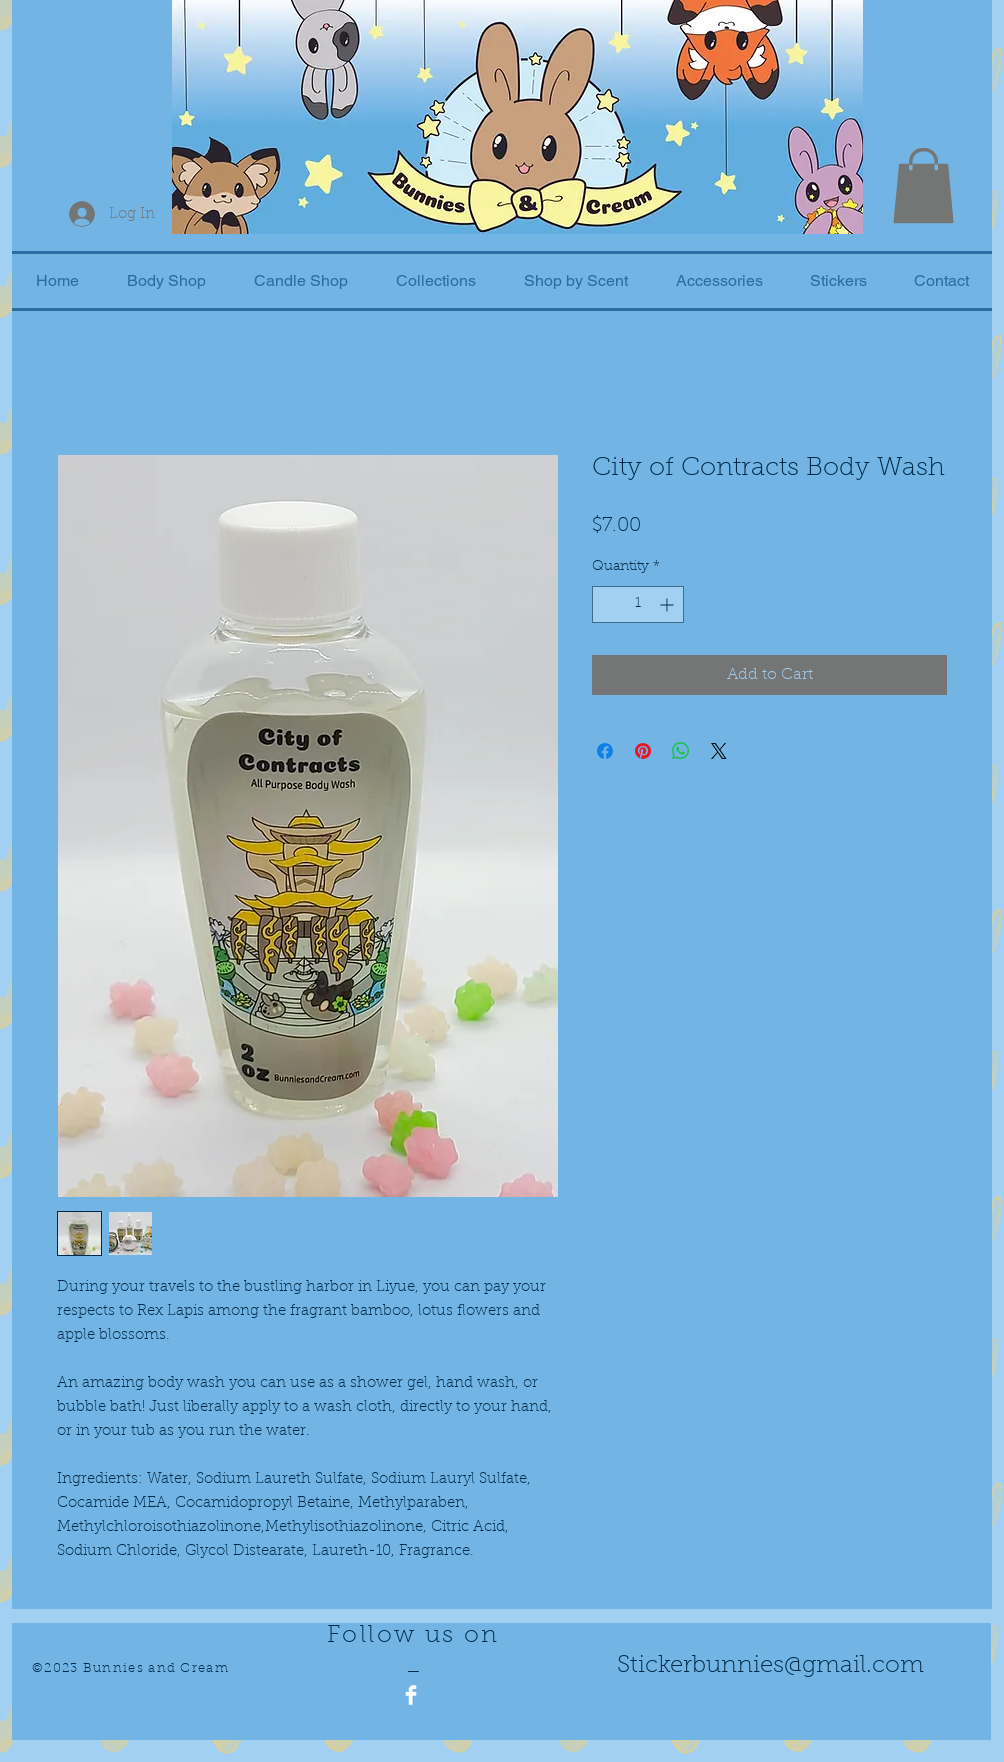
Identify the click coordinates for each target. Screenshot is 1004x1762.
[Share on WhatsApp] (681, 751)
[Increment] (668, 604)
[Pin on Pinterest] (643, 751)
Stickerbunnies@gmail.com (770, 1666)
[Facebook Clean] (411, 1695)
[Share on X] (719, 751)
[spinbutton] (638, 604)
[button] (923, 185)
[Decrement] (607, 604)
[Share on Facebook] (605, 751)
